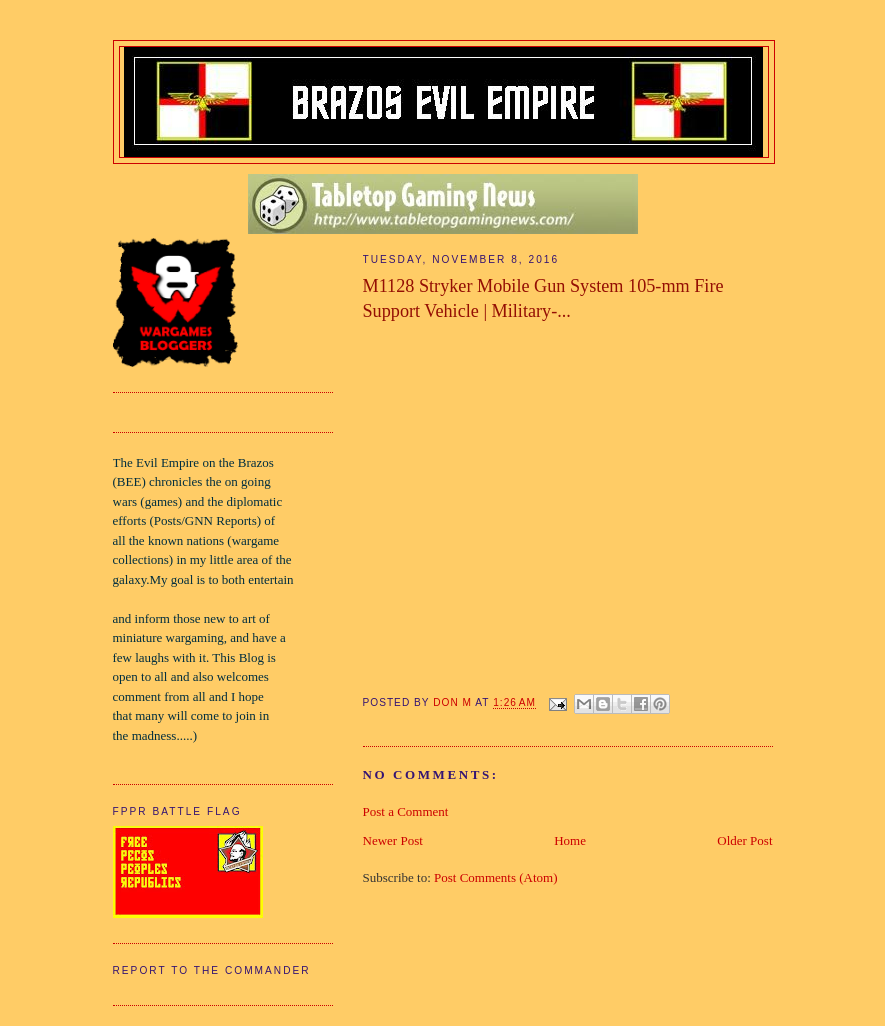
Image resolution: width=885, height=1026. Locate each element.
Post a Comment (406, 811)
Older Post (744, 840)
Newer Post (393, 840)
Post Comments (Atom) (496, 877)
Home (570, 840)
